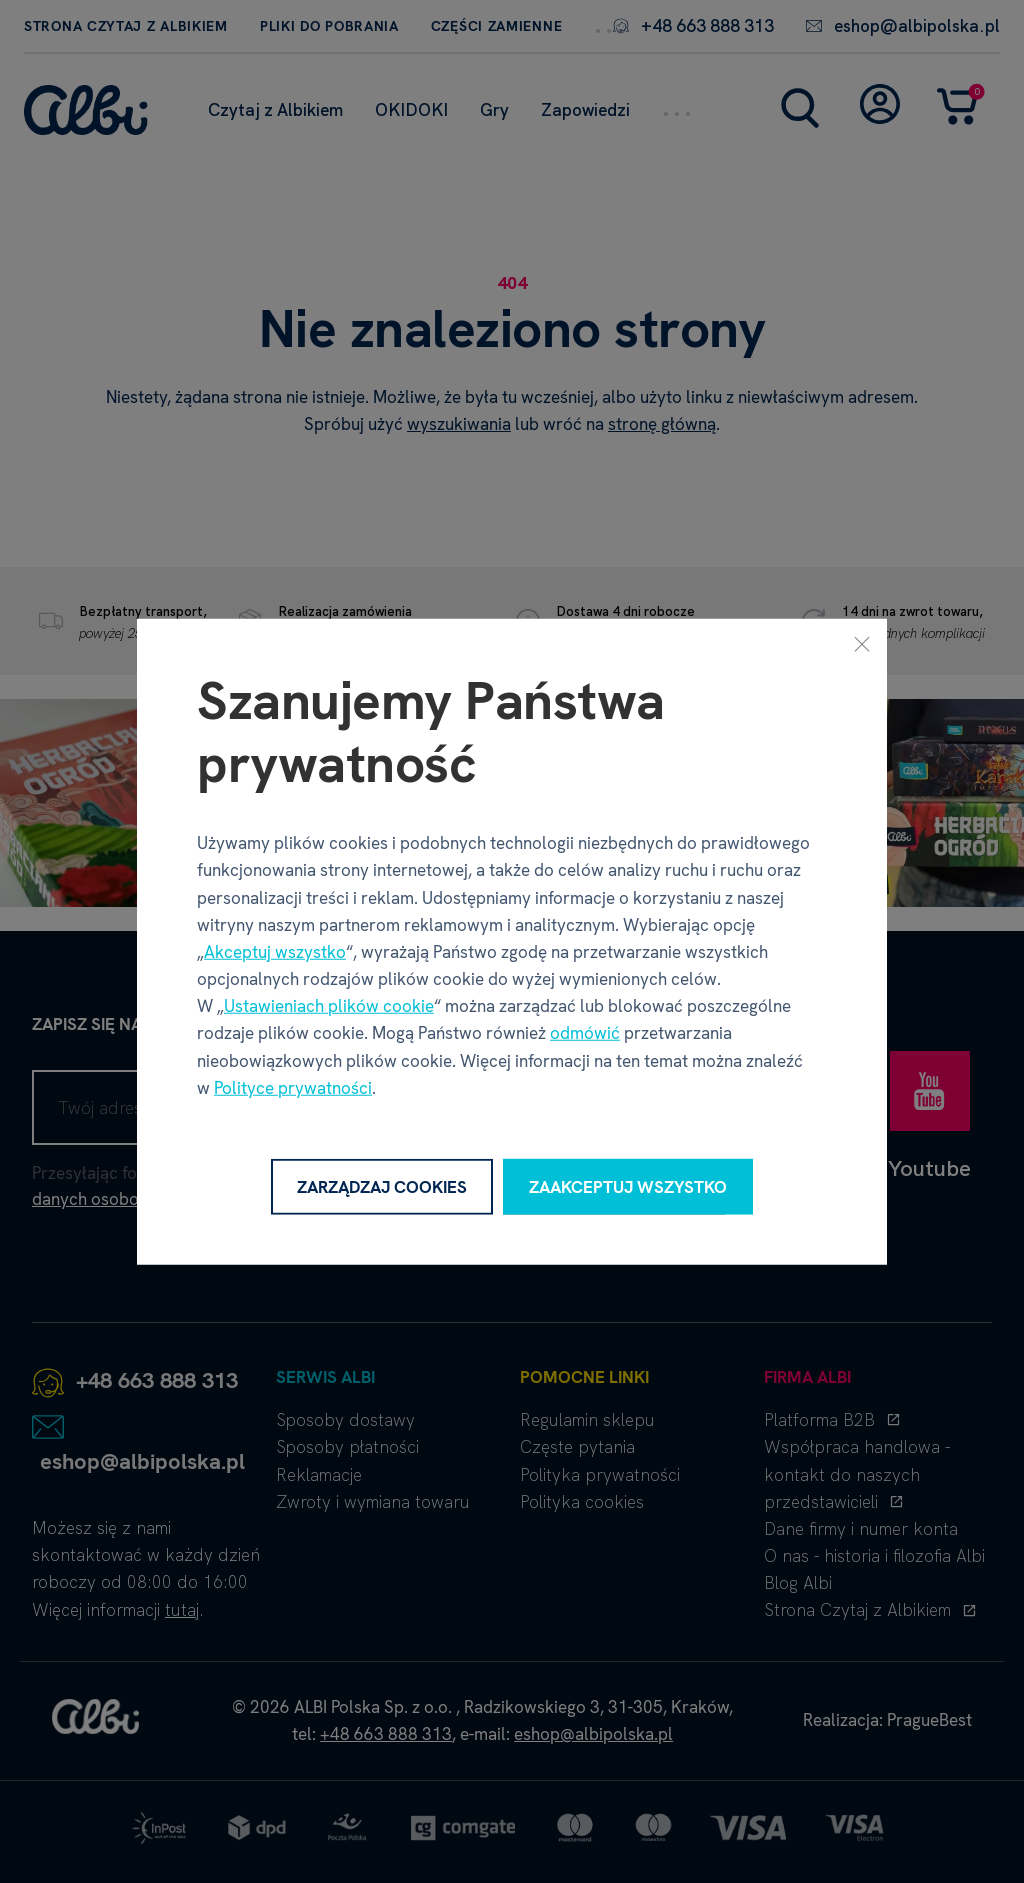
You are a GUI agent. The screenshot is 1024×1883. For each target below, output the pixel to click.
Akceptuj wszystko (275, 952)
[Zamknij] (862, 643)
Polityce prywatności (293, 1088)
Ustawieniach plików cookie (329, 1006)
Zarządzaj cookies (382, 1186)
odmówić (585, 1033)
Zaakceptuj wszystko (628, 1186)
